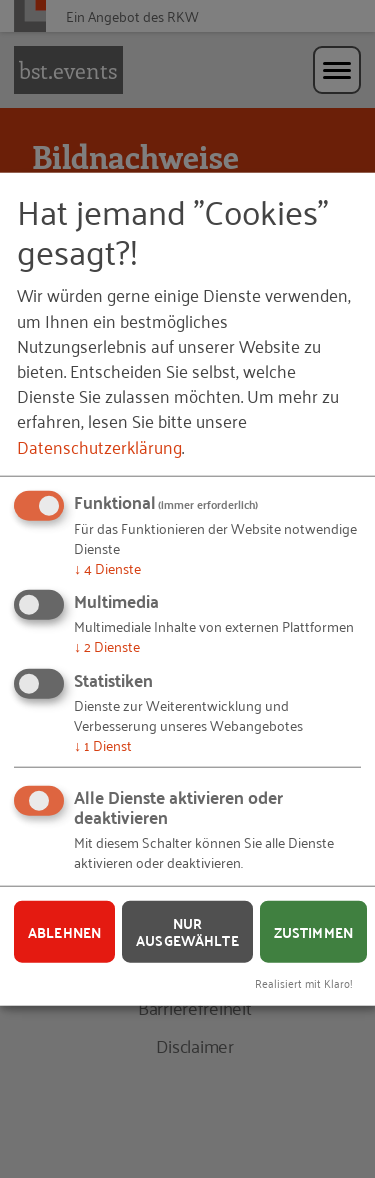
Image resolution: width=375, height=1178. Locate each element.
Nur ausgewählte (187, 931)
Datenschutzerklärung (99, 445)
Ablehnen (64, 931)
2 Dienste (107, 645)
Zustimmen (313, 931)
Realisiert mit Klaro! (304, 982)
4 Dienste (107, 566)
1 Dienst (103, 743)
